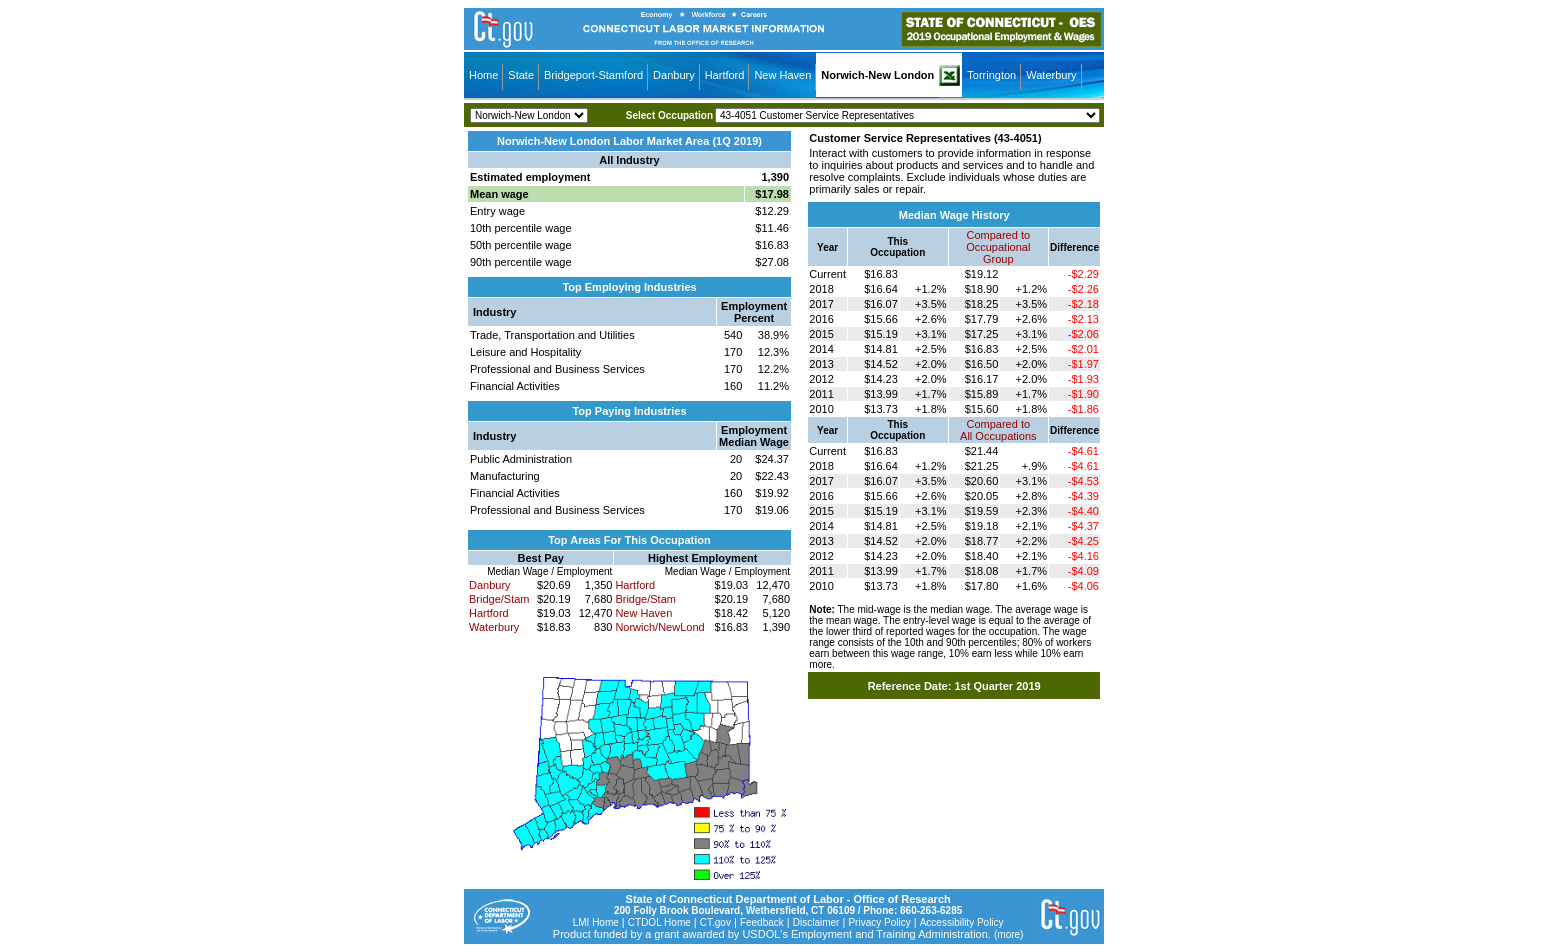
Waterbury (1051, 75)
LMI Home (596, 922)
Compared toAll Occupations (998, 430)
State (521, 75)
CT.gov (715, 922)
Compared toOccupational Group (998, 247)
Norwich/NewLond (659, 627)
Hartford (725, 75)
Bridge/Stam (499, 599)
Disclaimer (816, 922)
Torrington (991, 75)
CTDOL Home (659, 922)
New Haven (782, 75)
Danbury (674, 75)
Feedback (762, 922)
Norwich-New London (877, 75)
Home (483, 75)
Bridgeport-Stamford (593, 75)
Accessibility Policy (962, 922)
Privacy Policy (879, 922)
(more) (1008, 934)
